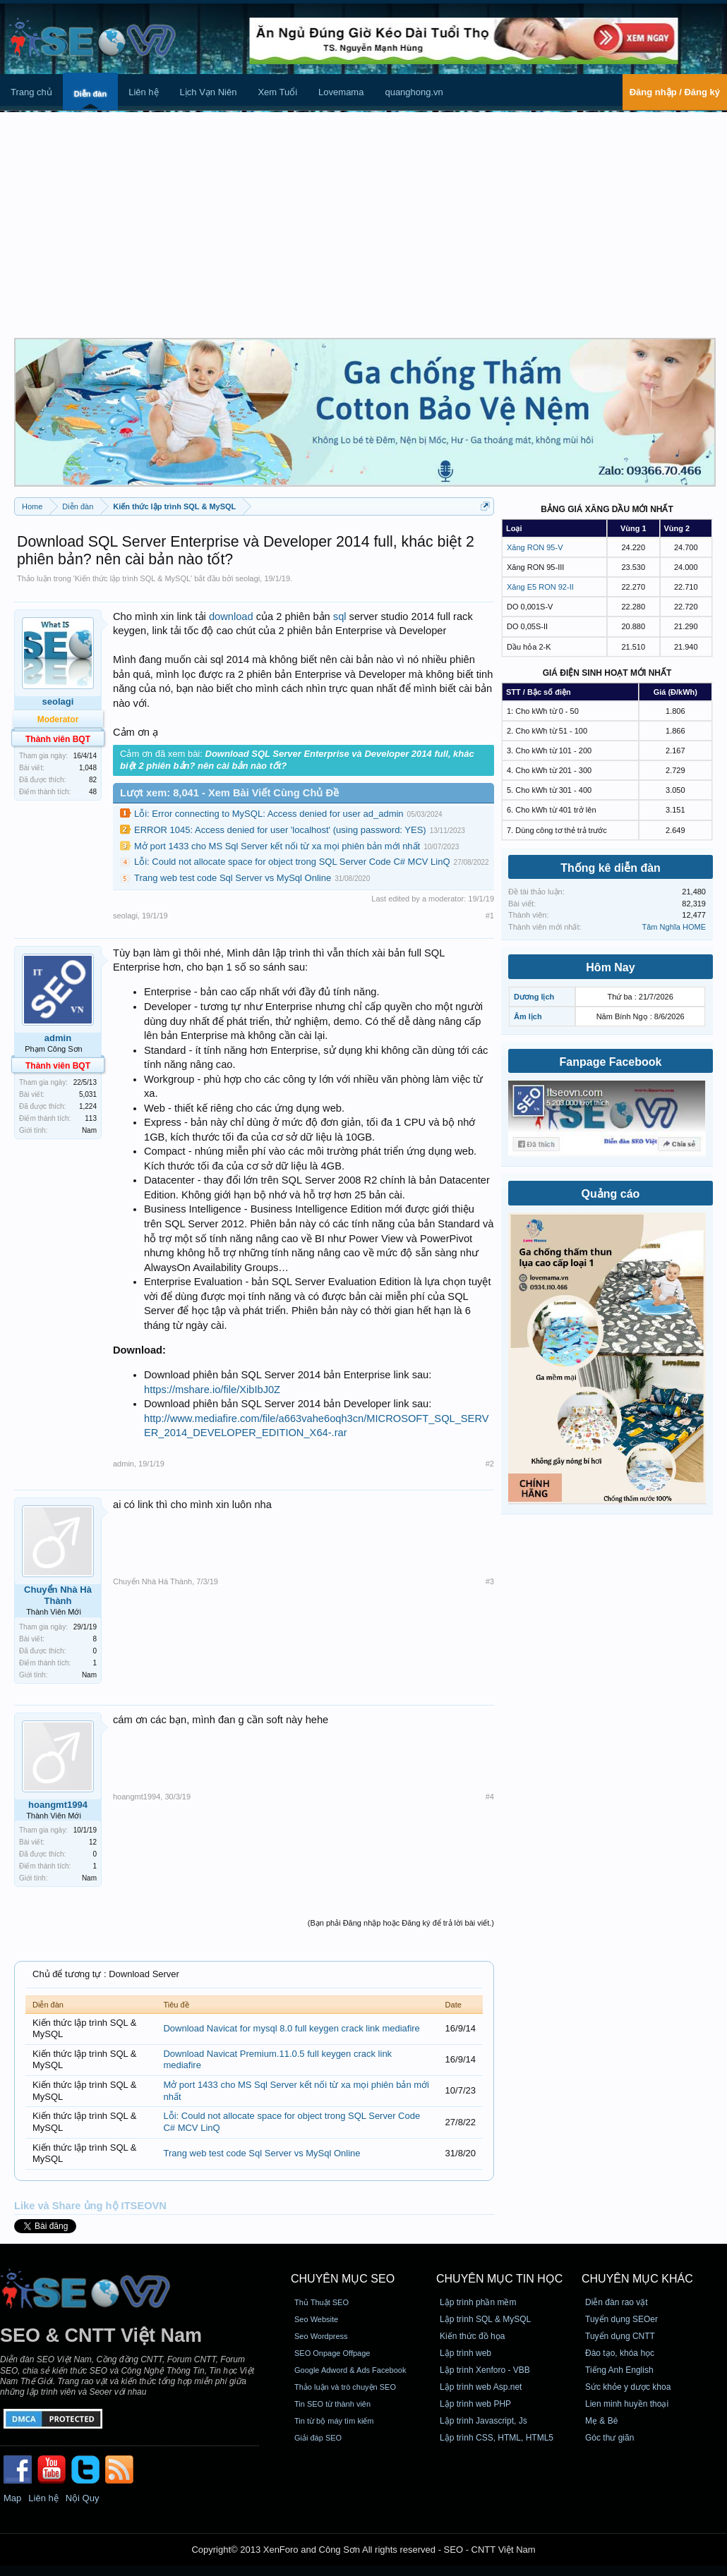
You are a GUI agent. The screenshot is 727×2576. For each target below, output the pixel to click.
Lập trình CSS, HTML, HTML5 (496, 2438)
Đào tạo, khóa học (619, 2353)
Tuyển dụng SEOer (621, 2319)
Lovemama (341, 92)
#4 (490, 1796)
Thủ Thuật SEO (321, 2302)
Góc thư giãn (609, 2438)
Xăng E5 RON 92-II (540, 587)
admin (57, 1038)
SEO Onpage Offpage (332, 2353)
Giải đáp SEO (318, 2438)
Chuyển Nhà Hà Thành (58, 1595)
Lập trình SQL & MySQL (485, 2319)
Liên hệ (143, 92)
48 (93, 792)
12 (93, 1842)
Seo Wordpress (321, 2336)
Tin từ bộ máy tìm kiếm (334, 2421)
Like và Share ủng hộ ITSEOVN (90, 2205)
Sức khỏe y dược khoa (628, 2387)
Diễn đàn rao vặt (616, 2302)
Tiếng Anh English (619, 2370)
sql (340, 616)
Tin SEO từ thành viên (332, 2404)
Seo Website (316, 2319)
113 (91, 1118)
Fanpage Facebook (611, 1062)
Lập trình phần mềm (478, 2302)
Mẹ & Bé (601, 2421)
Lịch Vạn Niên (208, 92)
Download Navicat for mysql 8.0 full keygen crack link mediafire (291, 2028)
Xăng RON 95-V (535, 547)
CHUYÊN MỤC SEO (343, 2279)
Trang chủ (31, 92)
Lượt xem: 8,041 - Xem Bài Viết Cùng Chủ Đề (229, 792)
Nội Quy (83, 2498)
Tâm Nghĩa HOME (674, 927)
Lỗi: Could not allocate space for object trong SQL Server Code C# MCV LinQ (292, 861)
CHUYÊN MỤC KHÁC (637, 2279)
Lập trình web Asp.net (481, 2387)
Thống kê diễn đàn (610, 868)
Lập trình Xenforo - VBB (485, 2370)
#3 (490, 1581)
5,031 (88, 1094)
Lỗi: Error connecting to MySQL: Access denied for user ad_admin (269, 813)
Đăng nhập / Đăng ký (675, 92)
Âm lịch (528, 1016)
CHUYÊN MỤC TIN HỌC (499, 2279)
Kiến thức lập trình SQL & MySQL (133, 578)
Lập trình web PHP (475, 2404)
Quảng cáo (611, 1194)
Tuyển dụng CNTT (620, 2336)
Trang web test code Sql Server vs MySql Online (232, 878)
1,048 (88, 768)
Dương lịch (534, 996)
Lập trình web (465, 2353)
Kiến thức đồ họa (472, 2336)
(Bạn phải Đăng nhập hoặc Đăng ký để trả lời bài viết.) (401, 1923)
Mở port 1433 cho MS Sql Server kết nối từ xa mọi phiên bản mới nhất (277, 846)
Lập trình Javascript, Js (483, 2421)
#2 (490, 1463)
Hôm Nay (610, 967)
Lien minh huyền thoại (626, 2404)
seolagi (247, 578)
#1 (490, 915)
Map (12, 2498)
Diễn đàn (90, 94)
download (231, 616)
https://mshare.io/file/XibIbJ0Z (212, 1389)
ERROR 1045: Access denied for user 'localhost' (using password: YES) (280, 830)
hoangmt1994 (58, 1804)
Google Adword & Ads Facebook (350, 2370)
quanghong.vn (414, 92)
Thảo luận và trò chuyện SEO (345, 2387)
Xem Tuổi (277, 92)
